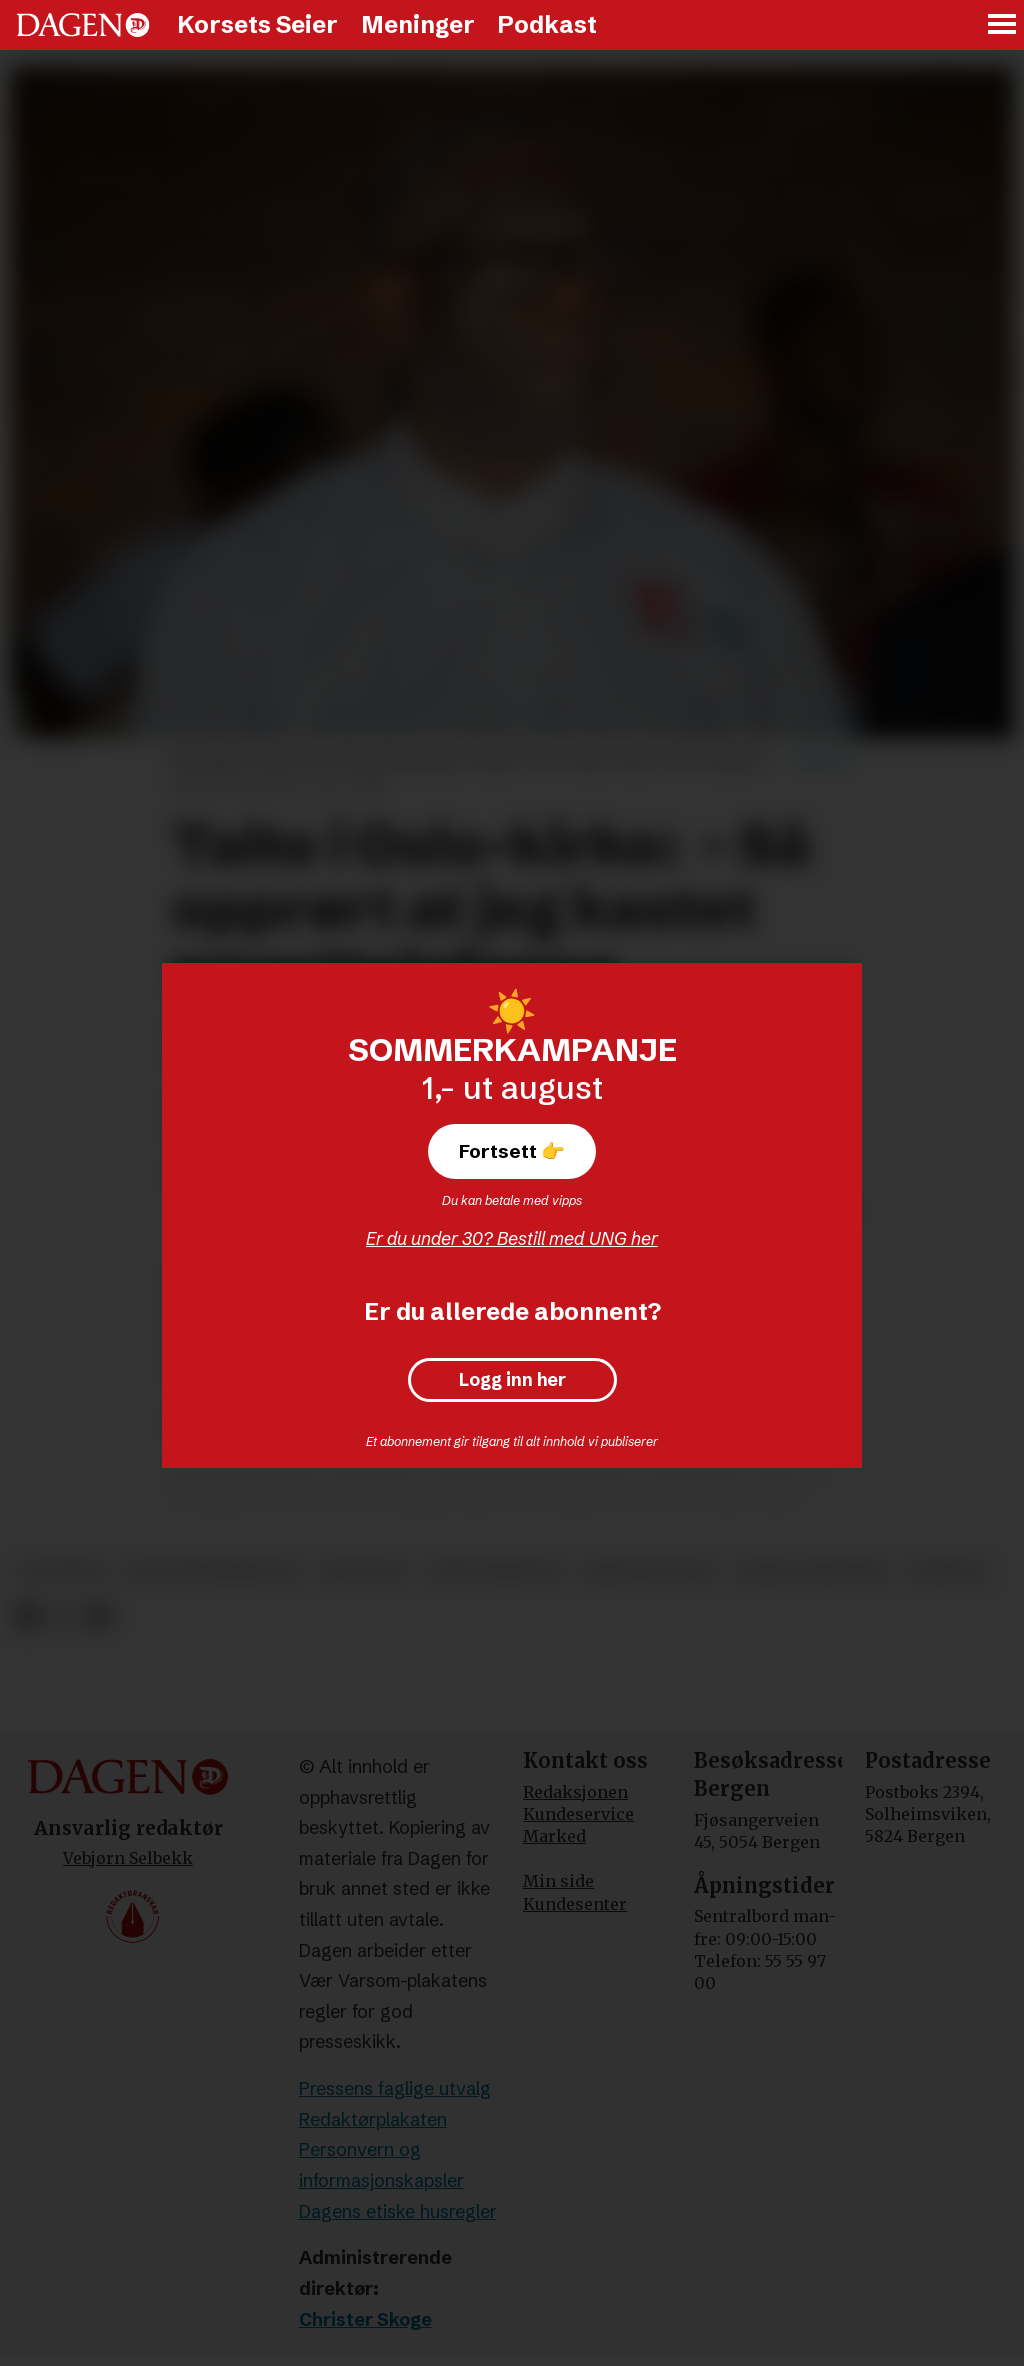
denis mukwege (496, 1571)
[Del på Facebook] (27, 1616)
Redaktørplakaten (373, 2119)
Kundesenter (575, 1904)
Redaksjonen (575, 1792)
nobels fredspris (811, 1571)
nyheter (947, 1571)
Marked (554, 1836)
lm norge (62, 1571)
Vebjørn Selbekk (128, 1858)
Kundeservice (578, 1814)
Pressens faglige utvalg (395, 2088)
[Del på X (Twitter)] (63, 1616)
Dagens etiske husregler (398, 2211)
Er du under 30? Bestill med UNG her (512, 1238)
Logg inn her (512, 1380)
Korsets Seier (257, 24)
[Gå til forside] (83, 25)
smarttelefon (649, 1571)
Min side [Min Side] (558, 1881)
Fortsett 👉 (512, 1151)
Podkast (547, 24)
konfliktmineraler (213, 1571)
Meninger (418, 24)
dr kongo (364, 1571)
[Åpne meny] (1003, 25)
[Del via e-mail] (98, 1616)
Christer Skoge (365, 2319)
